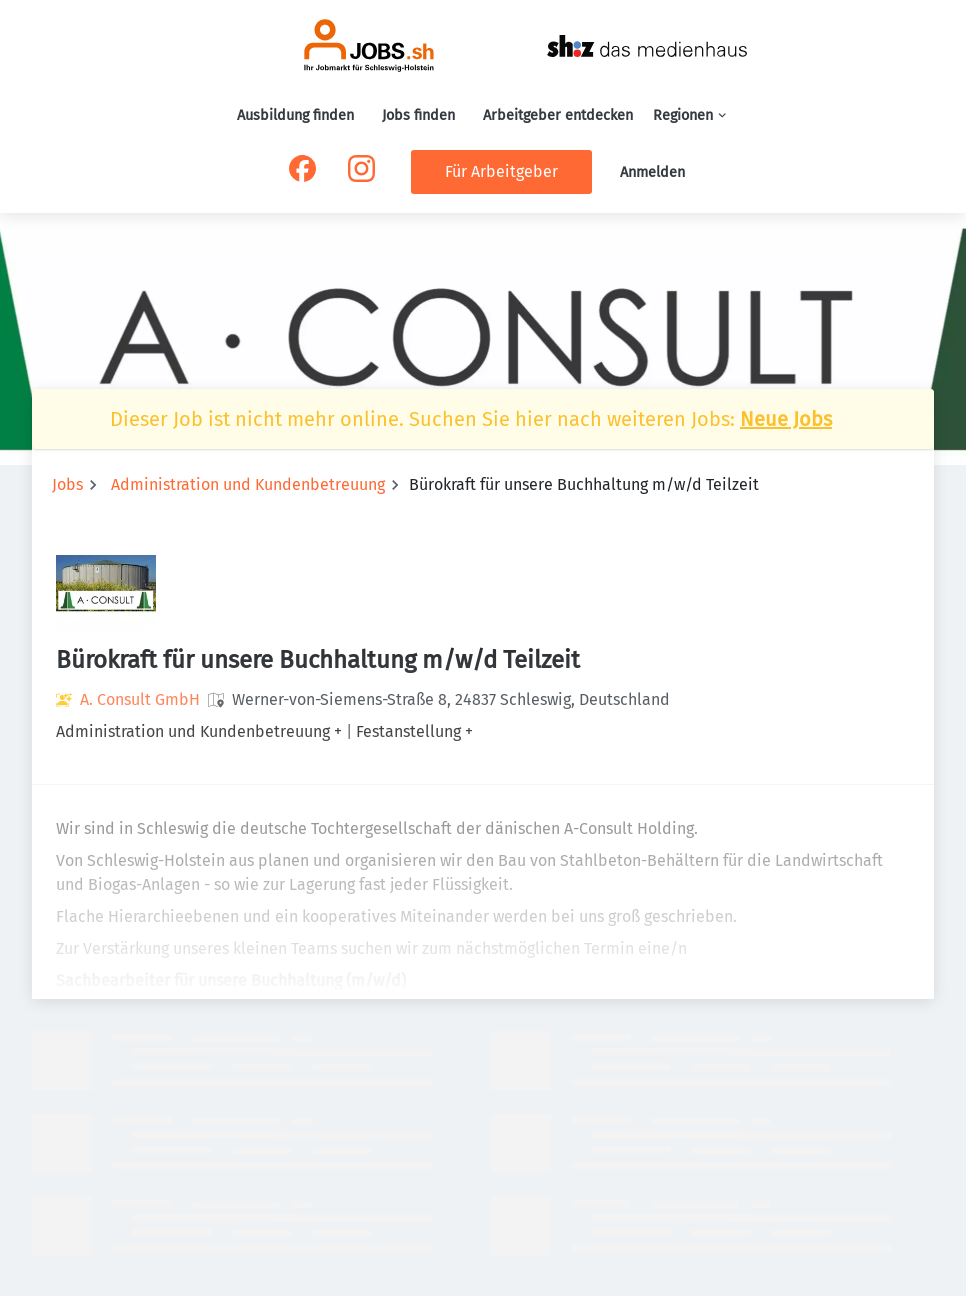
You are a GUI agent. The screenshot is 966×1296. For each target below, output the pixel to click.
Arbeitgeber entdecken (558, 115)
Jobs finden (418, 115)
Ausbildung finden (295, 115)
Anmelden (652, 172)
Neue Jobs (786, 419)
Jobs (67, 484)
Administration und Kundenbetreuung (248, 484)
